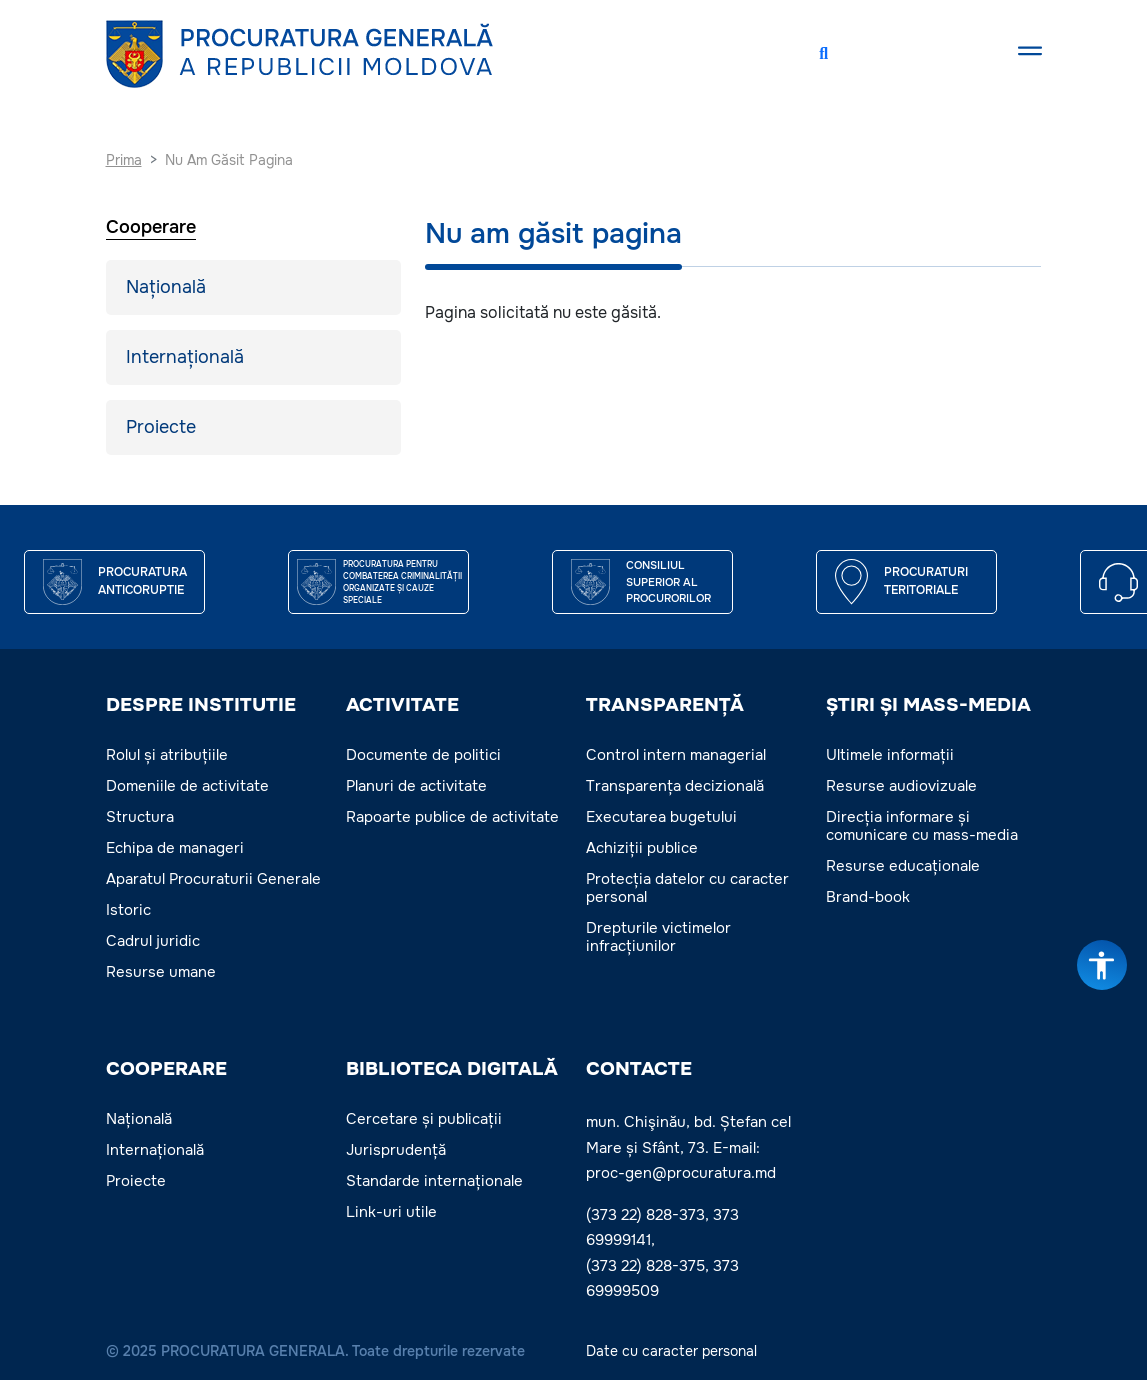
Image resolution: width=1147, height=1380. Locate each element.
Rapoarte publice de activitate (452, 817)
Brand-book (868, 897)
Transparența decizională (675, 786)
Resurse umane (161, 972)
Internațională (185, 357)
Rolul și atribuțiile (167, 755)
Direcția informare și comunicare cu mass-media (922, 826)
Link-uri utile (391, 1212)
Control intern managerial (676, 755)
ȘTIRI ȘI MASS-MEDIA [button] (928, 705)
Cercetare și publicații (424, 1119)
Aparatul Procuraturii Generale (213, 879)
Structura (140, 817)
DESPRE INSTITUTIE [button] (201, 705)
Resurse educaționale (903, 866)
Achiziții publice (642, 848)
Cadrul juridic (153, 941)
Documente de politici (423, 755)
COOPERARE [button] (166, 1069)
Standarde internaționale (434, 1181)
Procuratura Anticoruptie (142, 581)
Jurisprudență (396, 1150)
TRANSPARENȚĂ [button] (665, 705)
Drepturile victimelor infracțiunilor (658, 937)
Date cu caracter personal (671, 1351)
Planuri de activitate (416, 786)
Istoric (128, 910)
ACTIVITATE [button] (402, 705)
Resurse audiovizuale (901, 786)
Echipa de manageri (175, 848)
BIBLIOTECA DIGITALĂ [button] (452, 1069)
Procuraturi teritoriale (926, 581)
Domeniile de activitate (187, 786)
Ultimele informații (890, 755)
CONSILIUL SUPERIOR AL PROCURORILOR (668, 581)
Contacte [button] (639, 1069)
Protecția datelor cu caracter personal (687, 888)
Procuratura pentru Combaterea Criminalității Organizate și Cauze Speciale (402, 582)
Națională (166, 287)
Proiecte (161, 427)
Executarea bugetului (661, 817)
